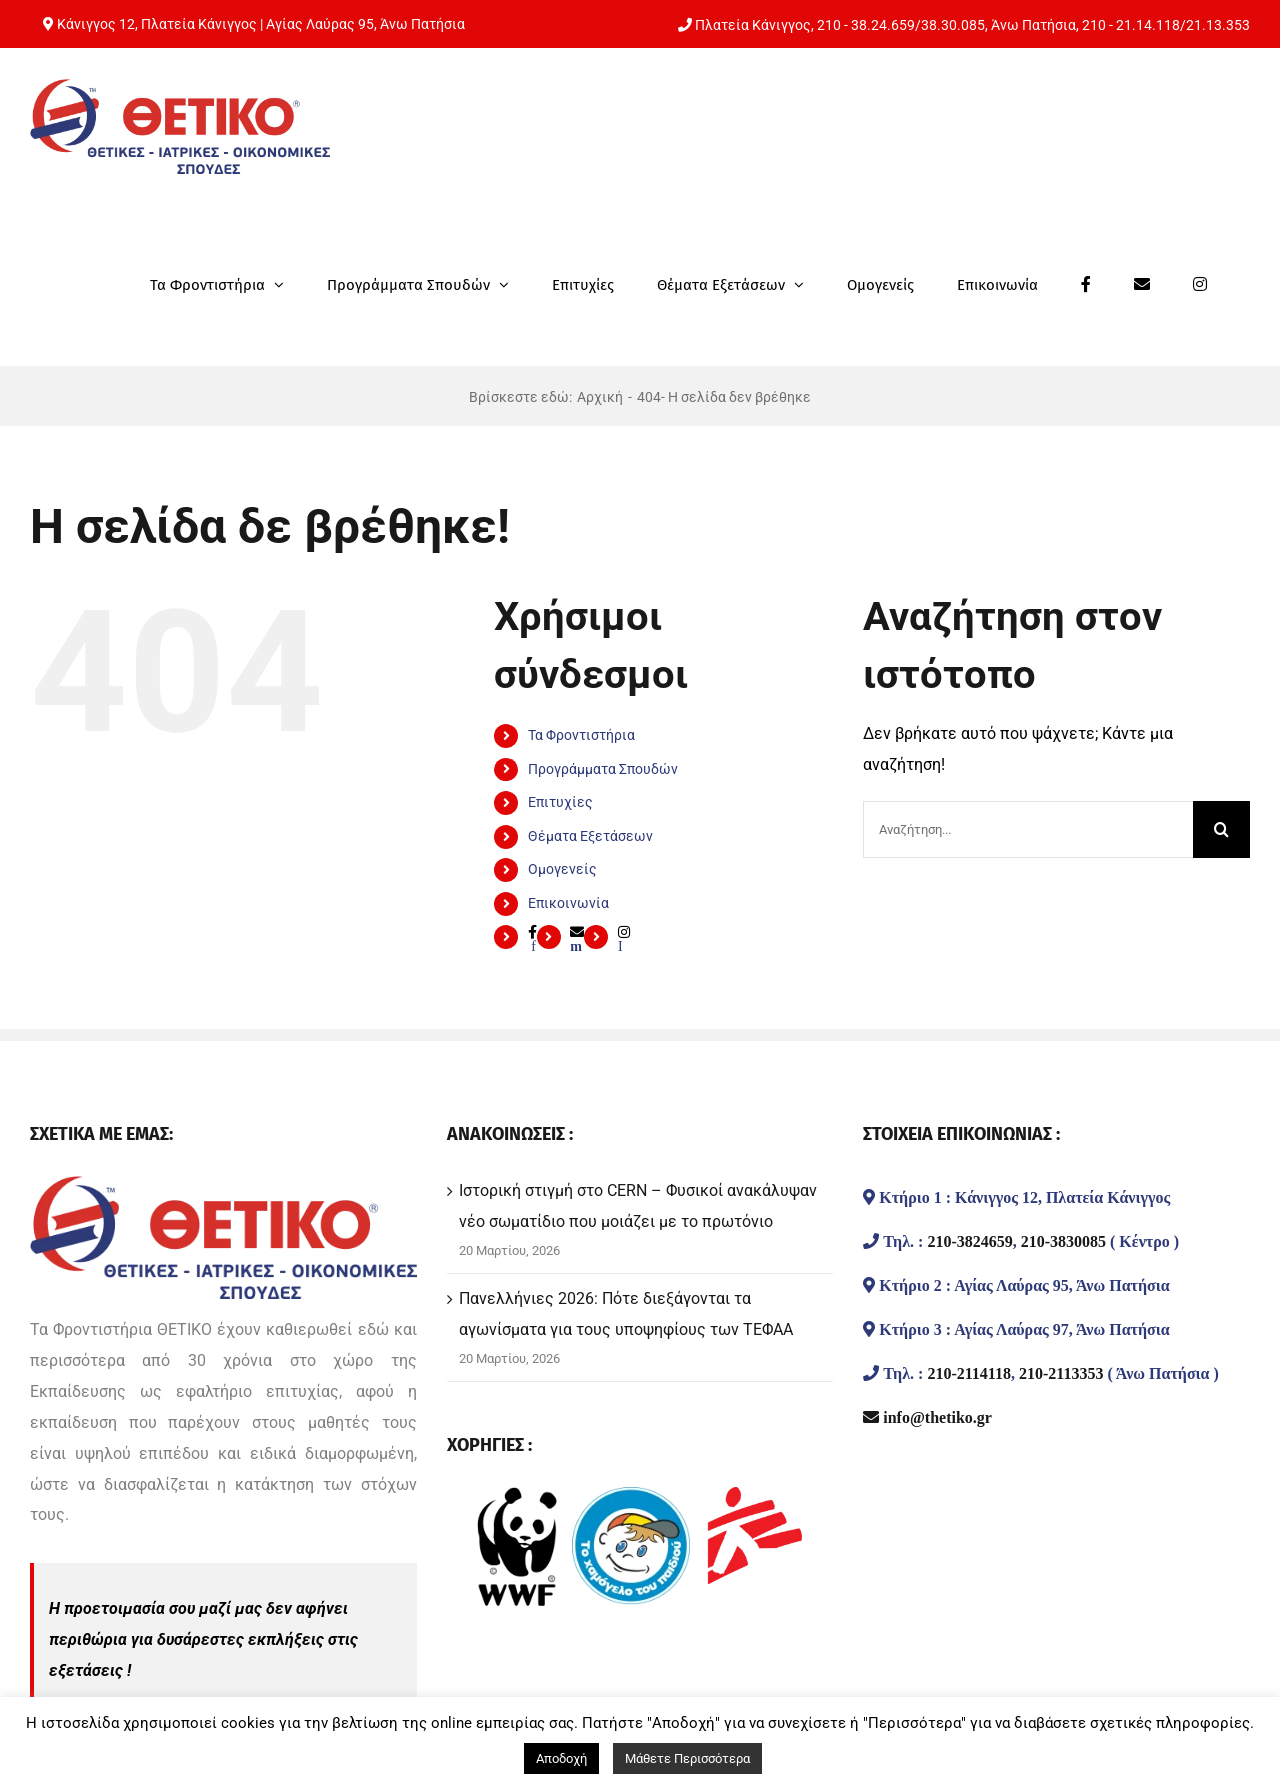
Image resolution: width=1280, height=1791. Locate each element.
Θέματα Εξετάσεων (590, 836)
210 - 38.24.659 (866, 25)
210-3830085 (1063, 1241)
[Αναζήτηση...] (1028, 829)
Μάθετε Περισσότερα (687, 1758)
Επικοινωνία (568, 903)
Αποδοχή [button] (561, 1758)
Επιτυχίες (560, 802)
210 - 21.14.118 (1131, 25)
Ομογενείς (562, 869)
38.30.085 (953, 25)
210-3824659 (969, 1241)
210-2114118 (969, 1373)
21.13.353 (1218, 25)
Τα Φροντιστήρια (581, 735)
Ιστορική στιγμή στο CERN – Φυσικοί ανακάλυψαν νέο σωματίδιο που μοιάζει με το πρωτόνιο (638, 1206)
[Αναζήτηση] (1221, 829)
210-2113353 (1061, 1373)
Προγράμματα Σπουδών (603, 769)
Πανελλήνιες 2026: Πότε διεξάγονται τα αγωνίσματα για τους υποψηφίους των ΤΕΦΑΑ (626, 1314)
